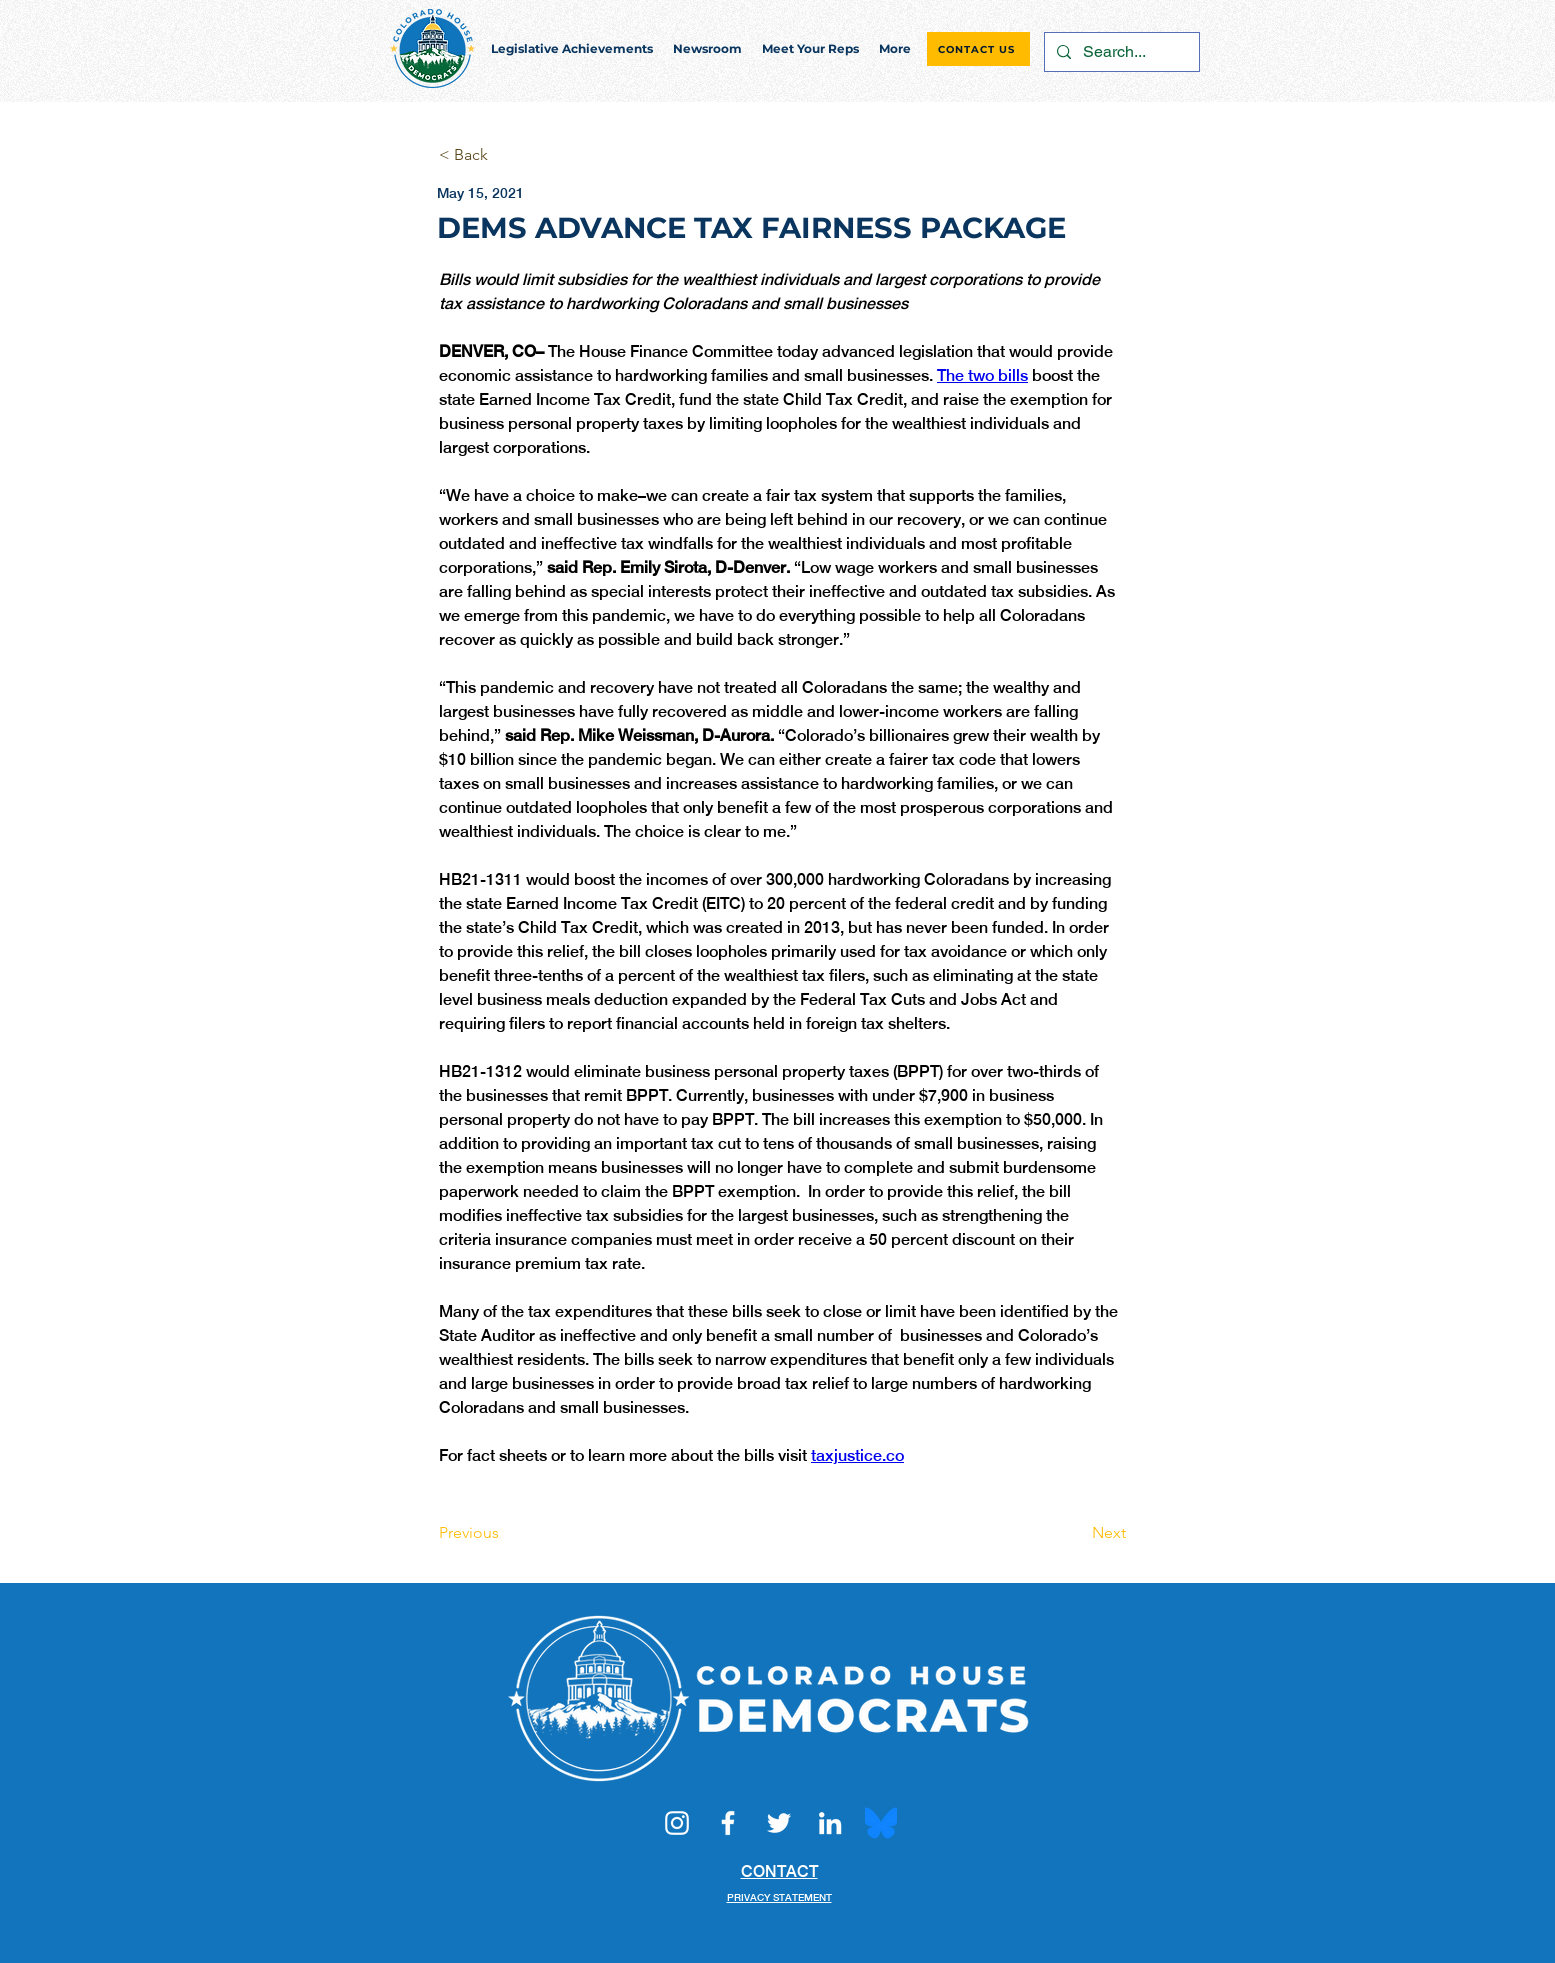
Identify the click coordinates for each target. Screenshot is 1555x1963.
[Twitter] (779, 1823)
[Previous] (505, 1533)
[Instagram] (677, 1823)
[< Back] (505, 155)
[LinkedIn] (830, 1823)
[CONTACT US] (978, 49)
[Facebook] (728, 1823)
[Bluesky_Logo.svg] (881, 1823)
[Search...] (1120, 52)
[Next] (1076, 1533)
